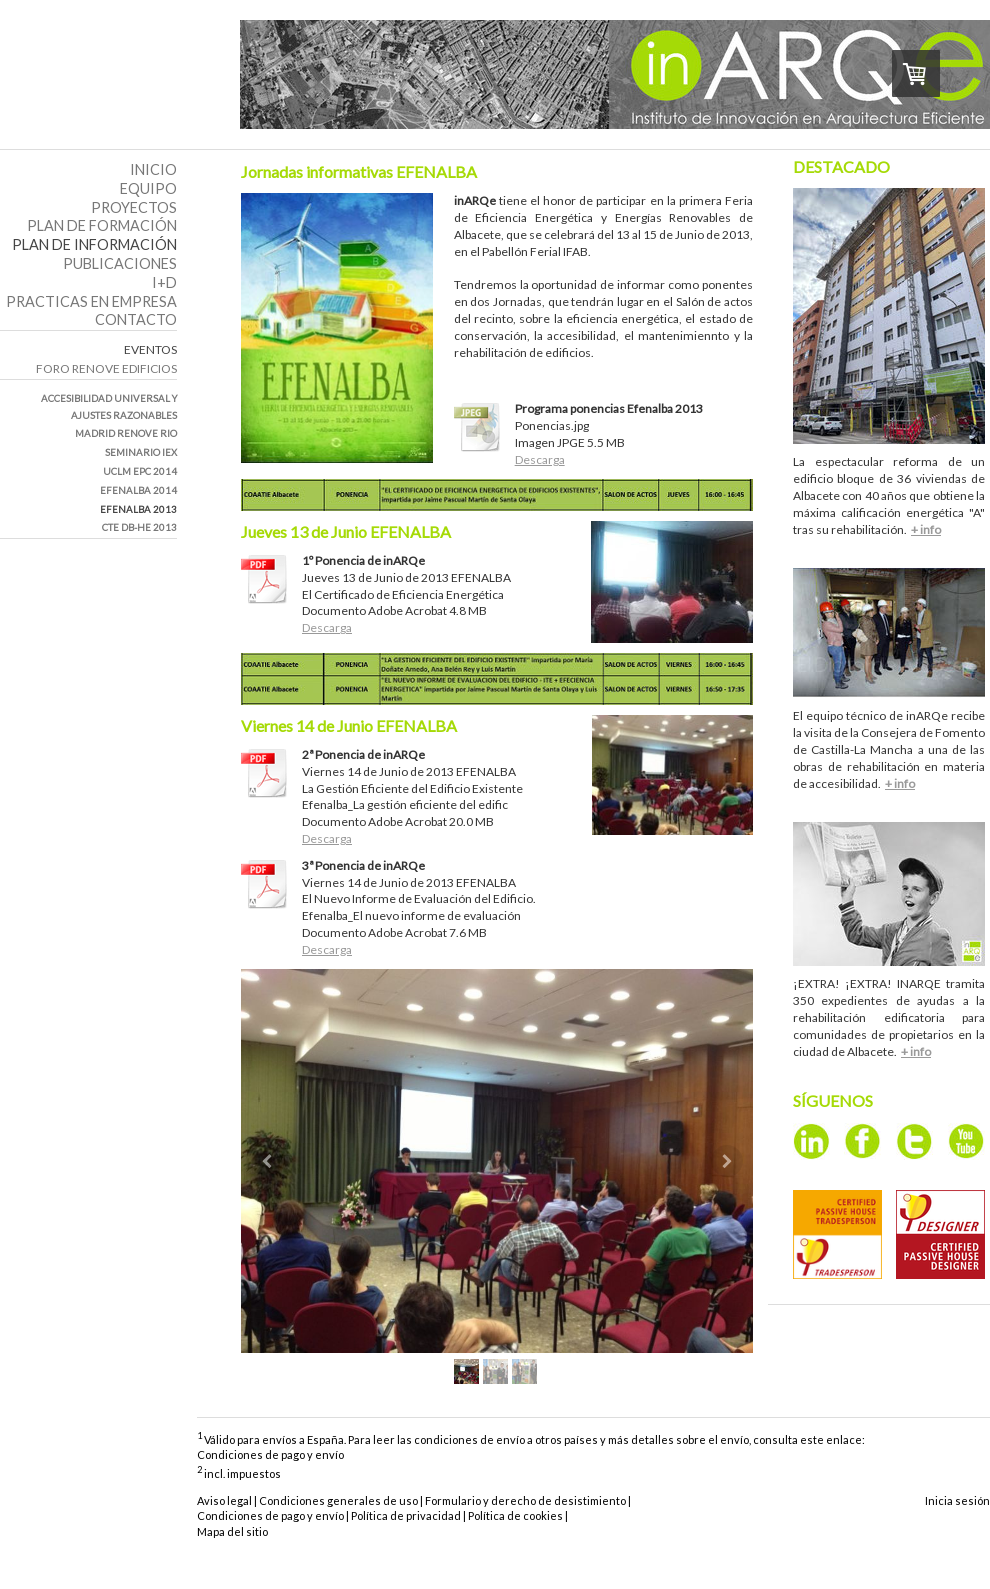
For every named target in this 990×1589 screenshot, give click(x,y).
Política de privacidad (406, 1515)
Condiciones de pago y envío (270, 1454)
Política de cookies (515, 1515)
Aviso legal (224, 1500)
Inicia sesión (957, 1500)
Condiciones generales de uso (338, 1500)
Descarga (540, 459)
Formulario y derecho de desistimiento (525, 1500)
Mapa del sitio (232, 1531)
